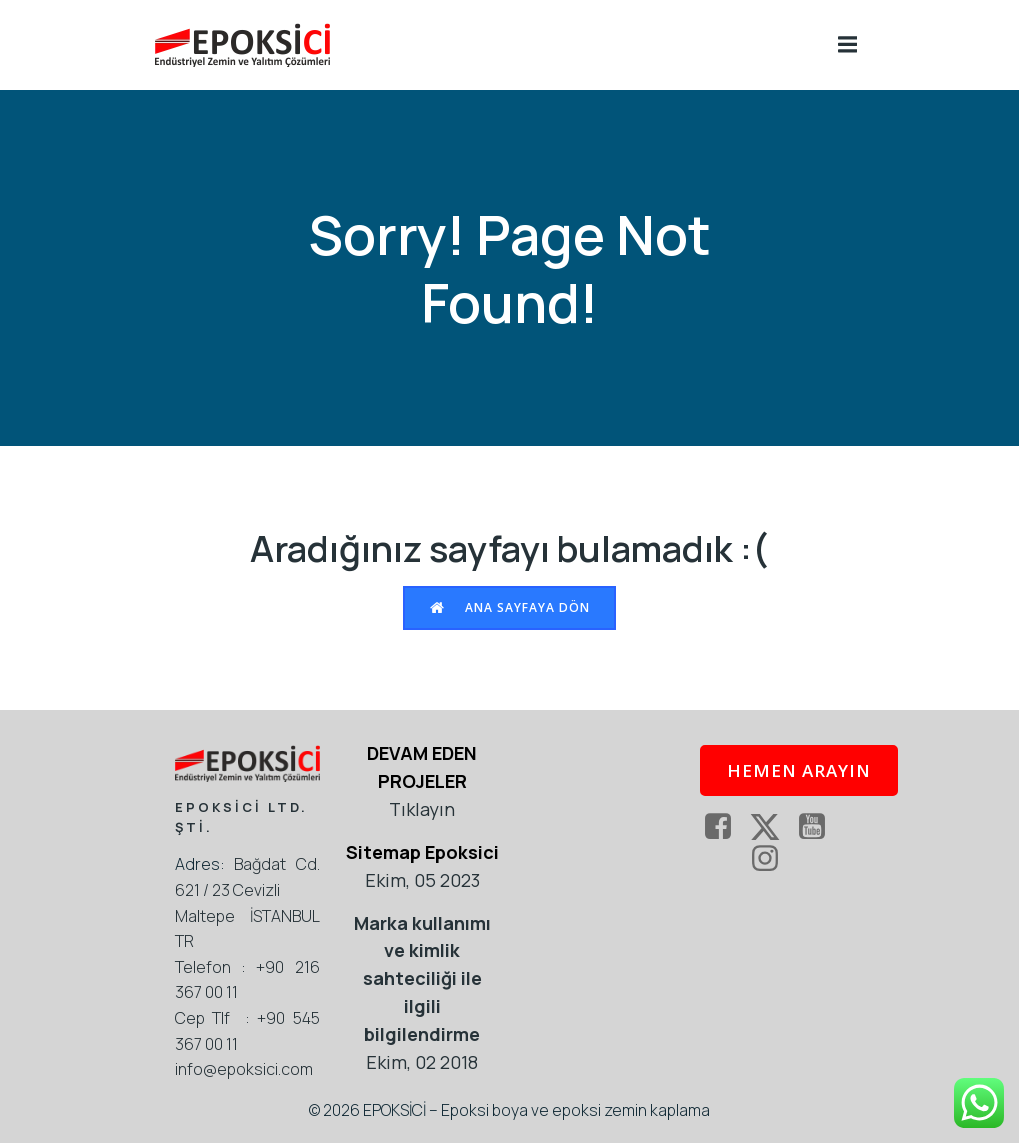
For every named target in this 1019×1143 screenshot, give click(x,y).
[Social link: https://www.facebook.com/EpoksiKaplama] (725, 827)
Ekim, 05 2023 (422, 880)
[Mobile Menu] (848, 45)
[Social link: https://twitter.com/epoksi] (772, 827)
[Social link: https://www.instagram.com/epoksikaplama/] (772, 859)
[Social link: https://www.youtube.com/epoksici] (819, 827)
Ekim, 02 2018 (422, 1062)
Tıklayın (422, 809)
